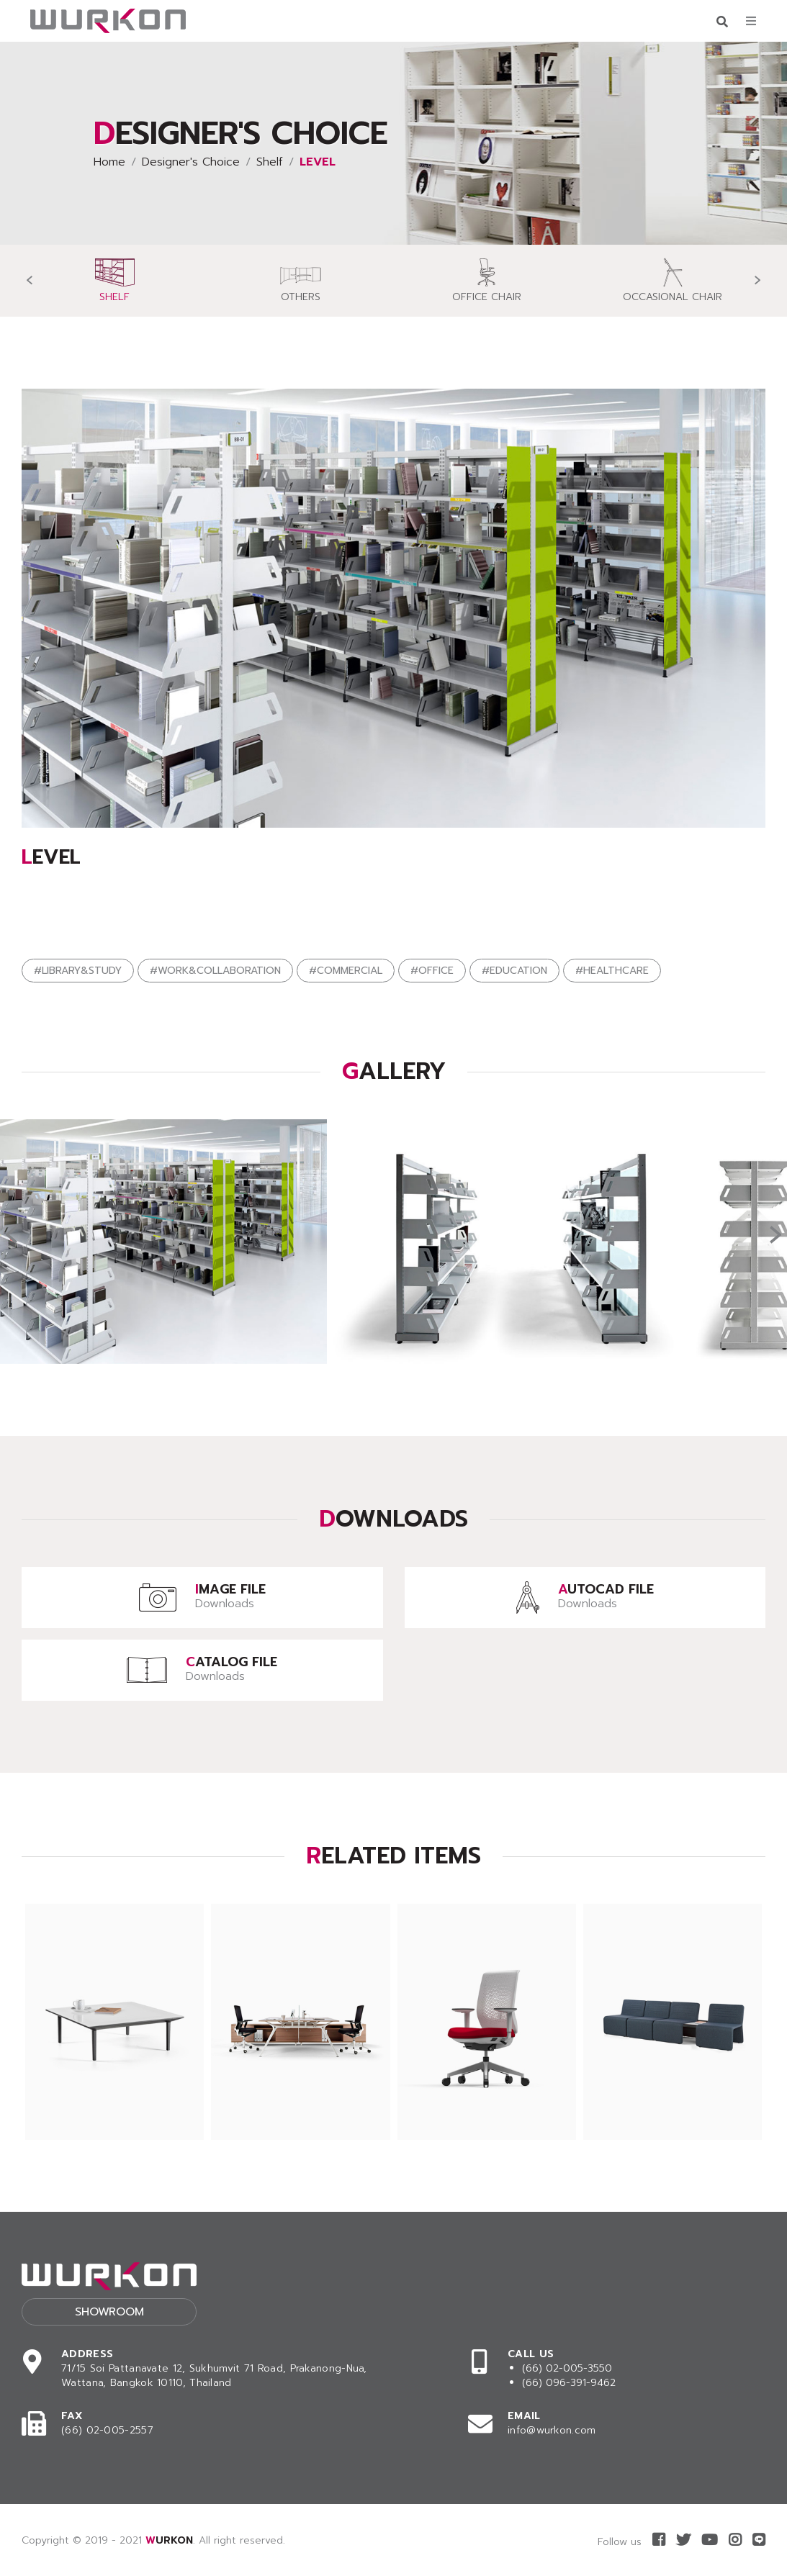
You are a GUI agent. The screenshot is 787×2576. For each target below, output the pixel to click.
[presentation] (29, 280)
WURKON (169, 2540)
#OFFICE (432, 970)
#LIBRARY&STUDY (78, 970)
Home (109, 162)
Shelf (269, 162)
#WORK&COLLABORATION (215, 970)
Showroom (109, 2311)
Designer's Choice (191, 162)
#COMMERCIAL (345, 970)
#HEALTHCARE (612, 970)
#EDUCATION (514, 970)
